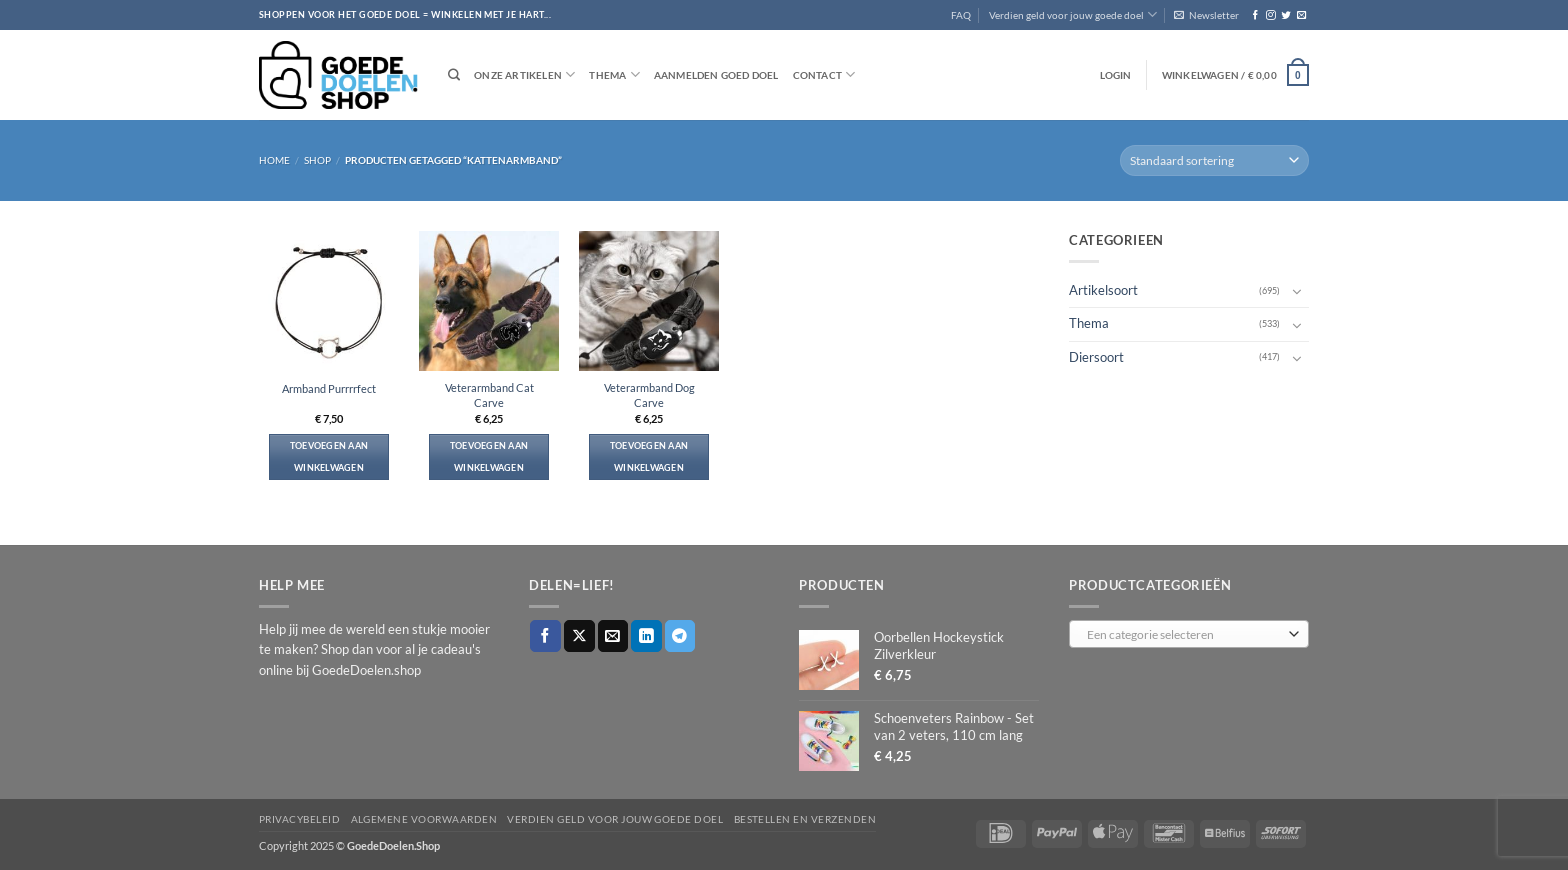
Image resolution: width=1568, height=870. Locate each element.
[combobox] (1189, 634)
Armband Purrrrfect (329, 388)
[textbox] (1185, 635)
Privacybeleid (299, 819)
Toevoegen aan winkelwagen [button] (329, 456)
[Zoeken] (454, 75)
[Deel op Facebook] (545, 635)
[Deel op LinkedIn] (646, 635)
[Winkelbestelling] (1214, 160)
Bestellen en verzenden (805, 819)
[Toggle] (1297, 291)
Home (274, 160)
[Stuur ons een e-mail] (1301, 15)
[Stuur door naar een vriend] (613, 635)
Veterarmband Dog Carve (649, 395)
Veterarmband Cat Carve (489, 395)
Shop (317, 160)
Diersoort (1096, 356)
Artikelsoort (1103, 290)
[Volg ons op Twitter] (1285, 15)
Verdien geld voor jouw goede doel (1073, 14)
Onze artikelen (524, 74)
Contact (824, 74)
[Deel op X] (579, 635)
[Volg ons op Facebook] (1255, 15)
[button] (1206, 15)
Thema (614, 74)
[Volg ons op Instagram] (1270, 15)
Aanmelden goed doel (716, 75)
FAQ (961, 15)
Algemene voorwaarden (424, 819)
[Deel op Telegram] (680, 635)
